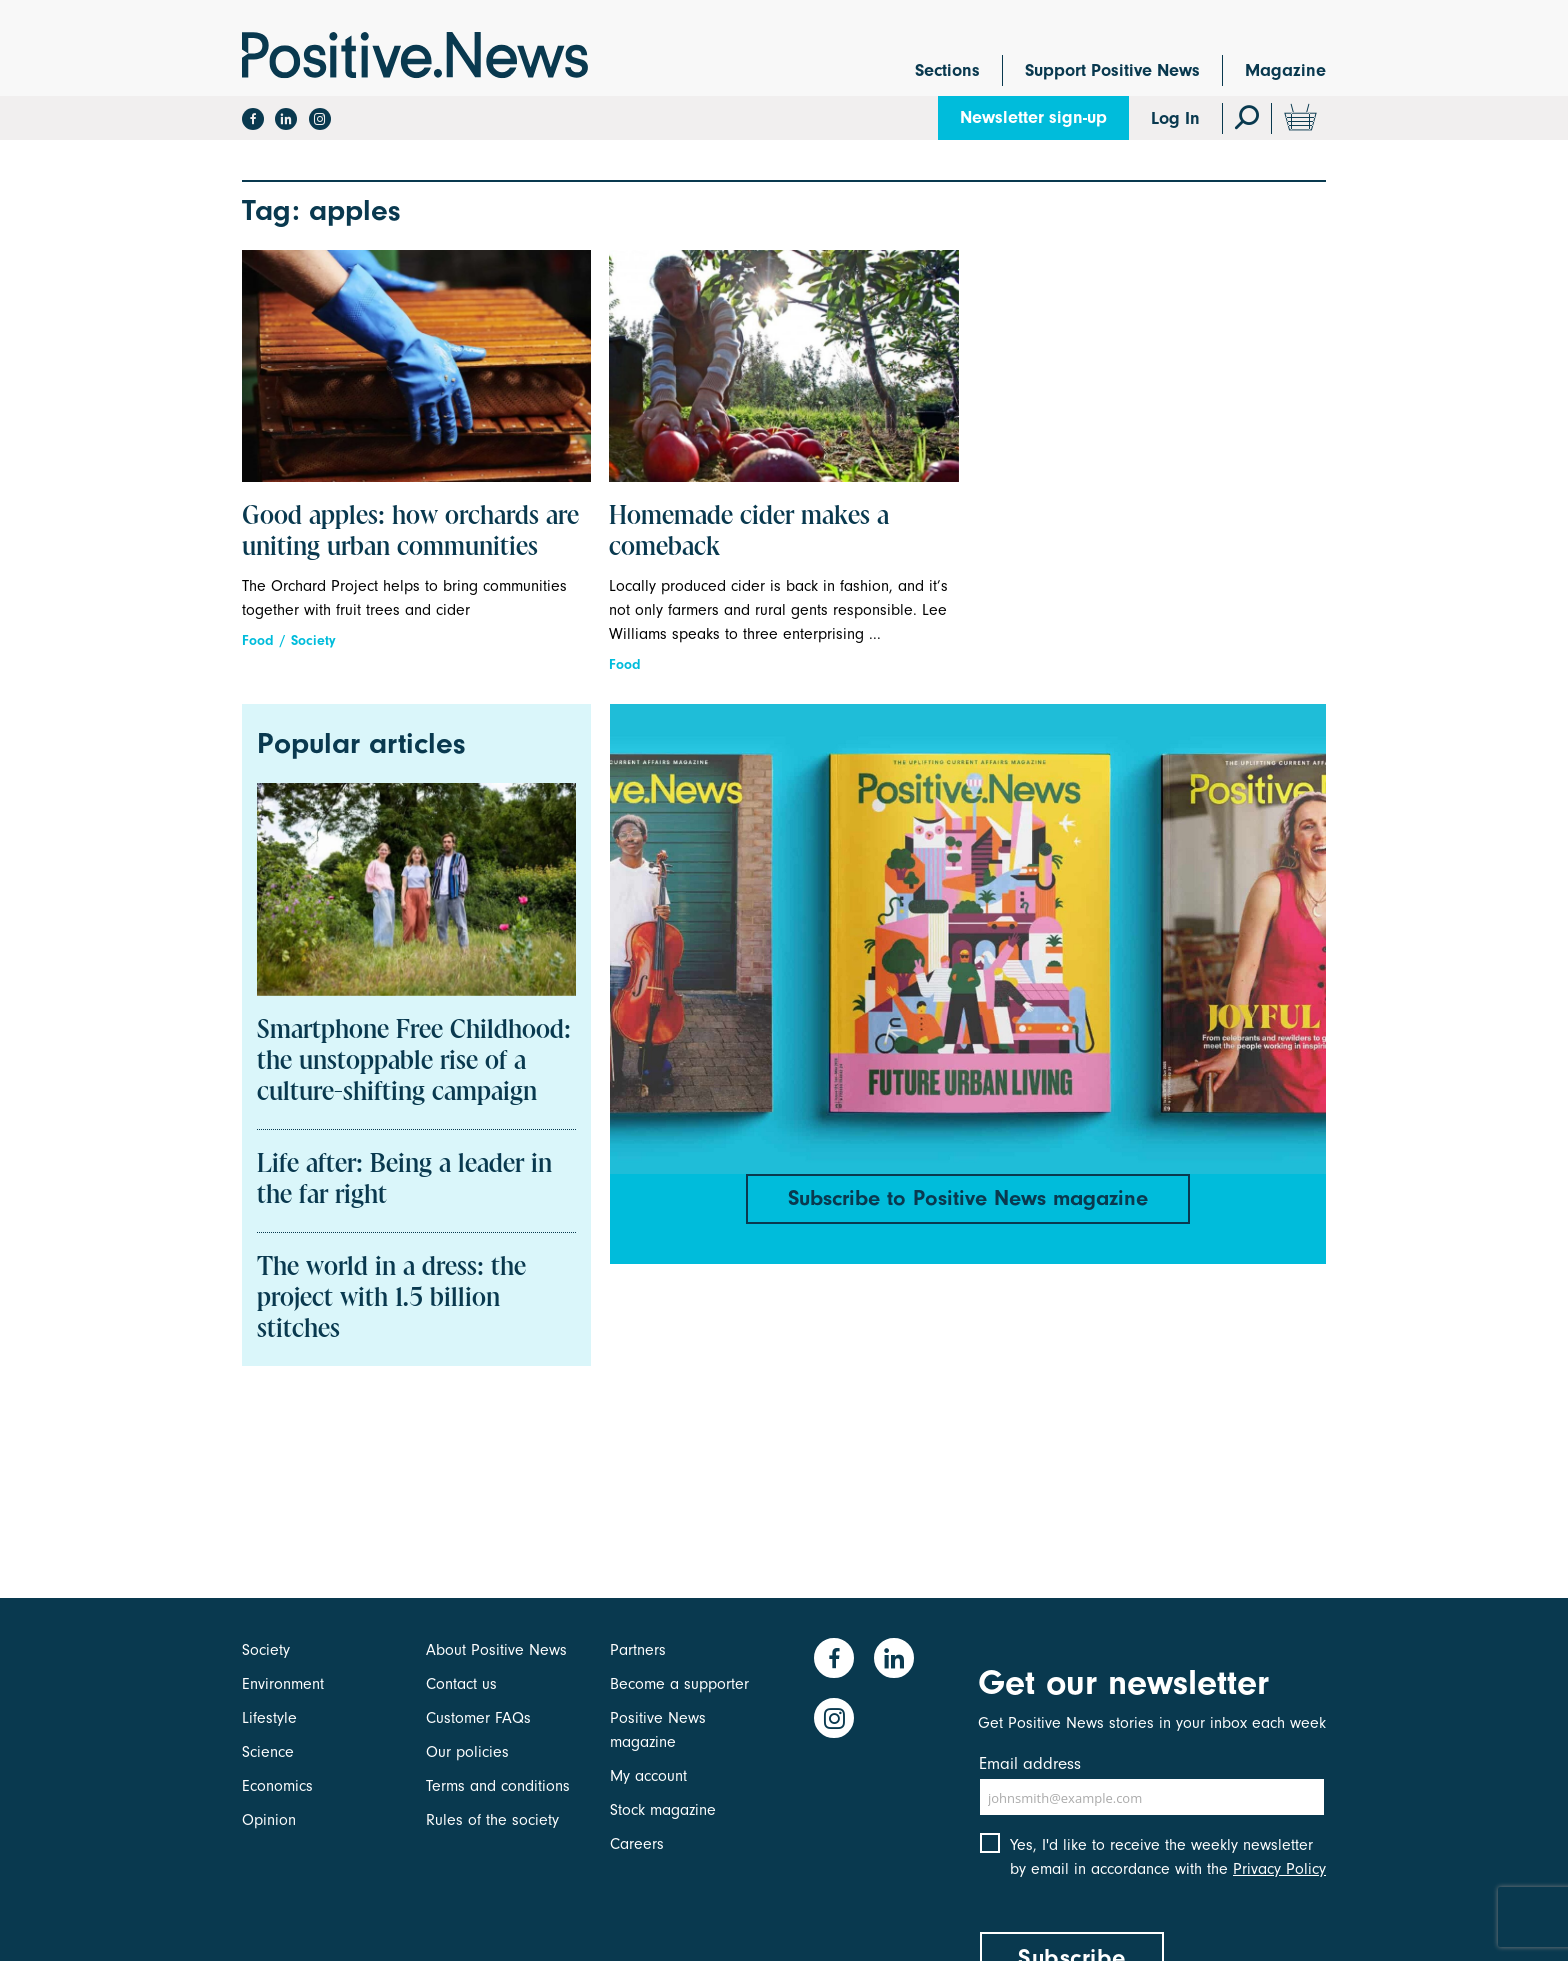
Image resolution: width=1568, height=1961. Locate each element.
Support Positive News (1112, 70)
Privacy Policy (1279, 1869)
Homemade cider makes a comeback (749, 532)
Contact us (461, 1684)
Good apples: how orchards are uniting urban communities (410, 532)
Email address (1030, 1763)
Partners (638, 1650)
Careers (637, 1844)
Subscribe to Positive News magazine (968, 1198)
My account (648, 1776)
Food (258, 640)
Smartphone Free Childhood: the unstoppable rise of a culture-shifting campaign (414, 1062)
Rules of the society (492, 1820)
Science (268, 1752)
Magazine (1285, 70)
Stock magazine (663, 1810)
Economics (277, 1786)
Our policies (467, 1752)
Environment (283, 1684)
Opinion (269, 1820)
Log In (1175, 118)
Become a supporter (679, 1684)
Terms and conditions (498, 1786)
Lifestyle (269, 1718)
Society (313, 640)
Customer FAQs (478, 1718)
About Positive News (496, 1650)
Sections (947, 70)
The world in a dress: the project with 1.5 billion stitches (391, 1299)
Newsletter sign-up (1033, 117)
